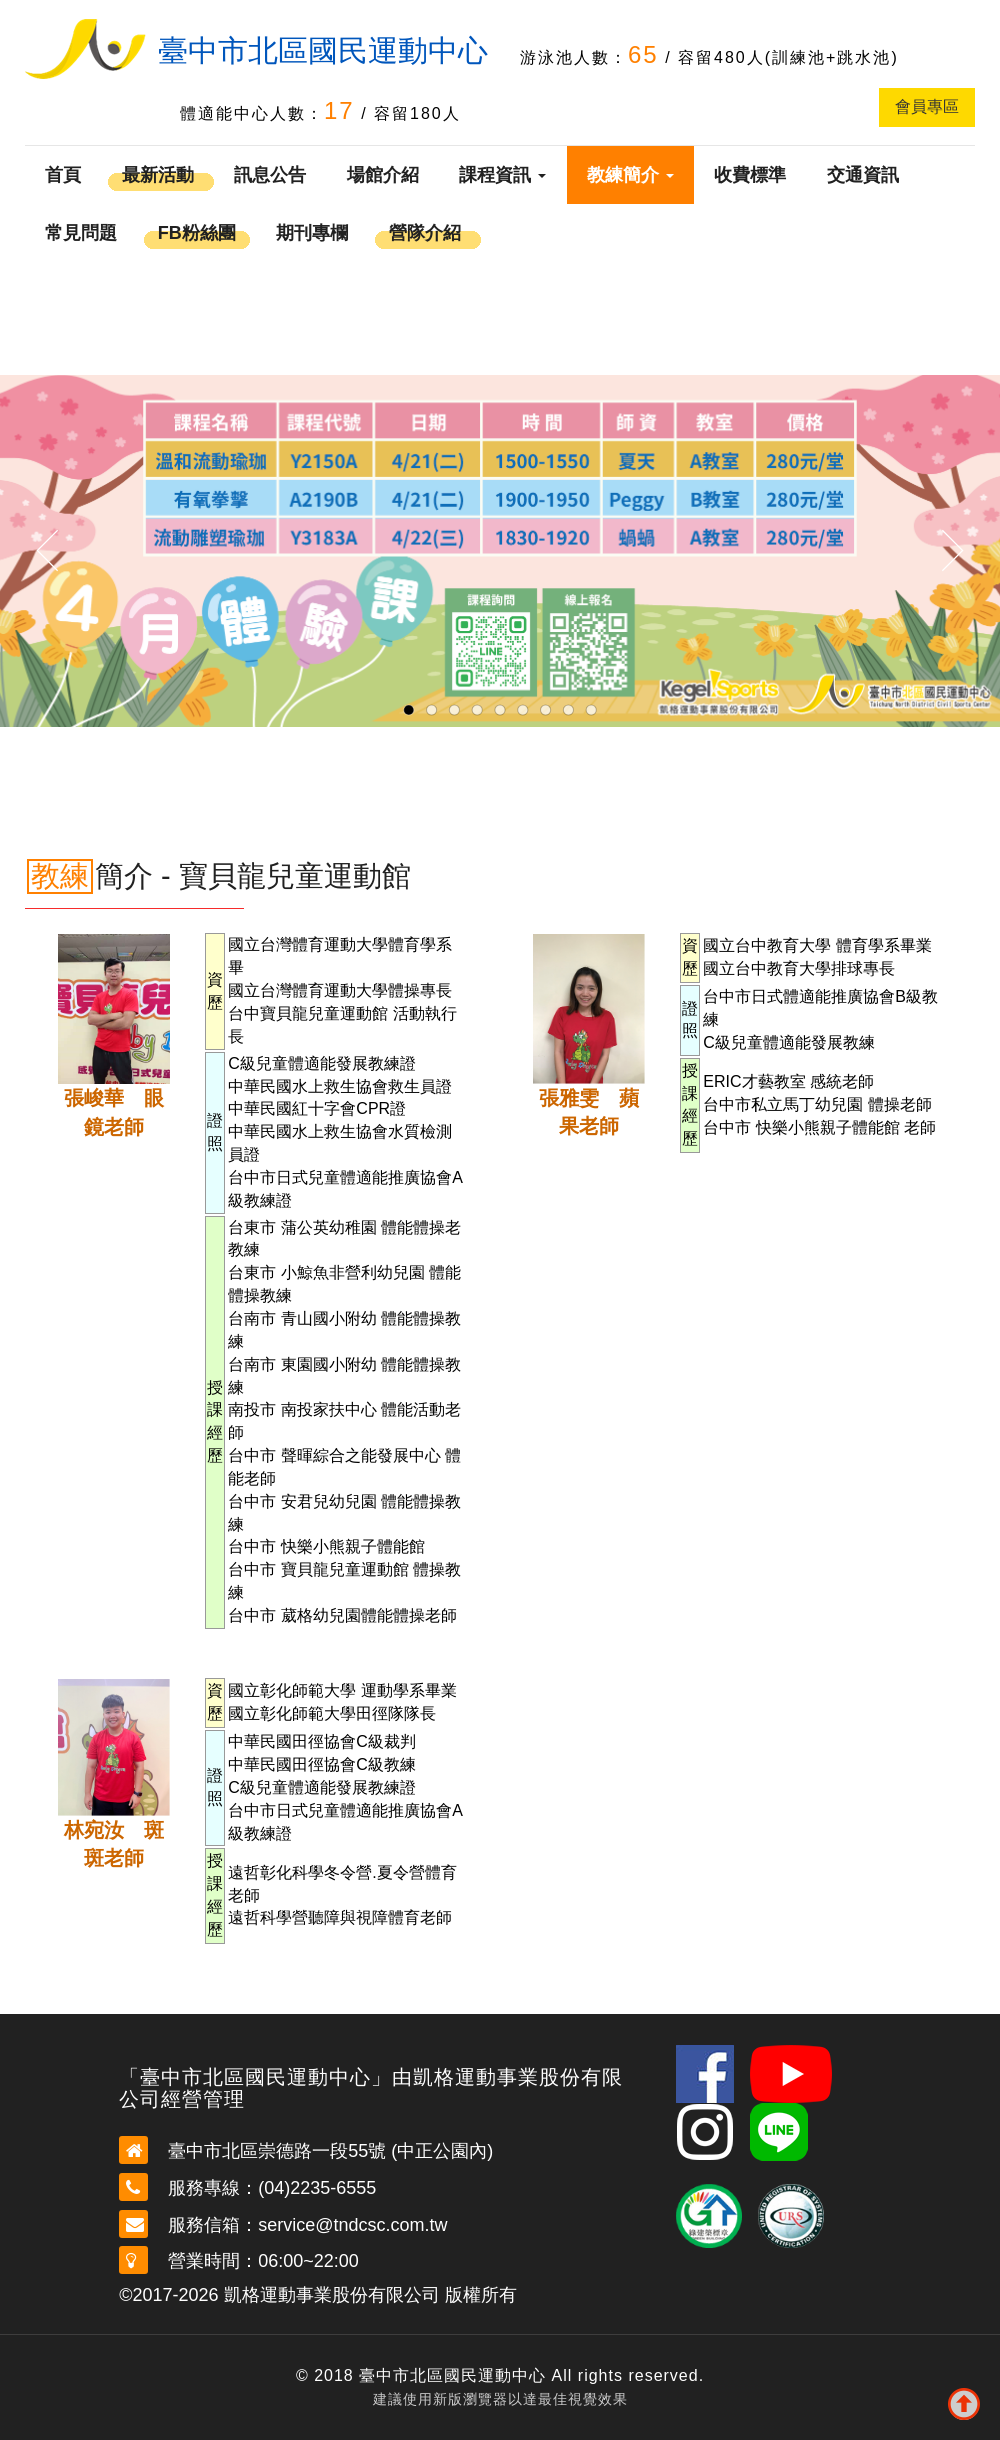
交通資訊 (863, 175)
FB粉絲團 (197, 233)
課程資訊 (502, 175)
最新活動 (158, 175)
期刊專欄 (312, 233)
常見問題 (81, 233)
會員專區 (927, 106)
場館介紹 (383, 175)
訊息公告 (270, 175)
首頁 (63, 175)
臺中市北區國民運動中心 (323, 50)
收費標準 (750, 175)
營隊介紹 (425, 233)
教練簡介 (630, 175)
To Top (964, 2404)
